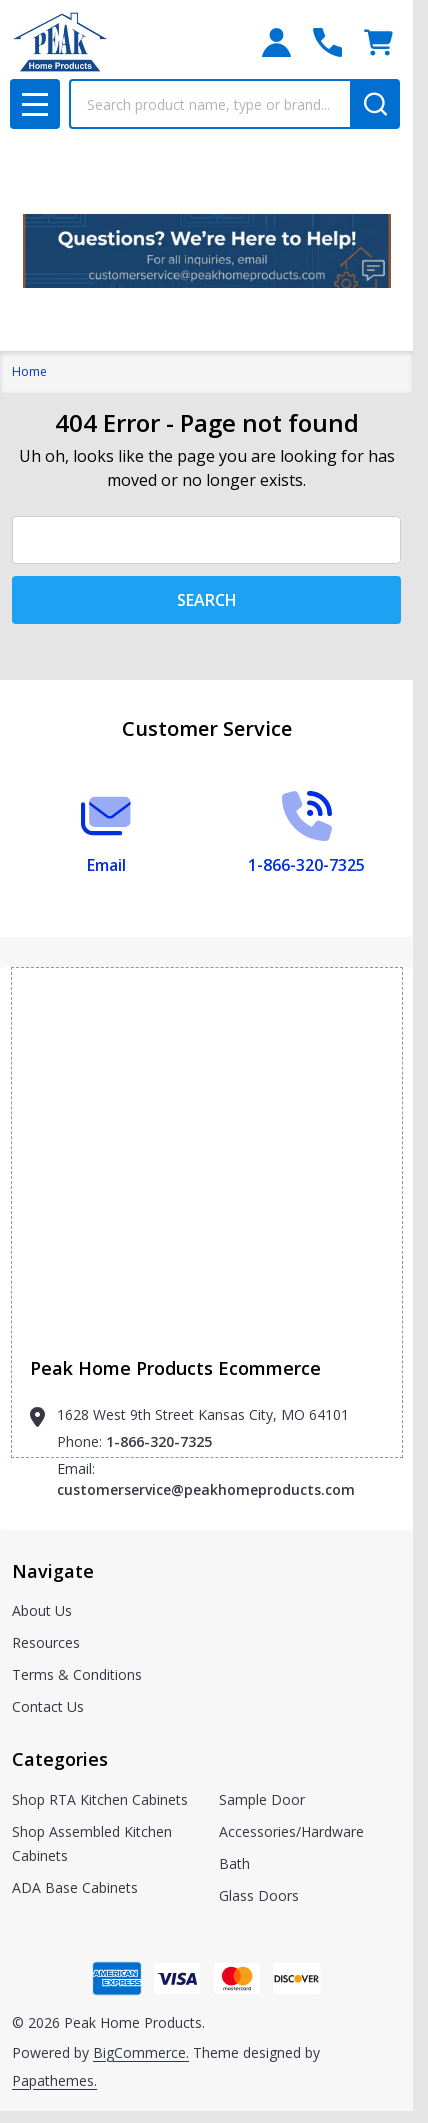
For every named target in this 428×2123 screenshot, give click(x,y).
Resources (46, 1642)
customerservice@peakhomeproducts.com (206, 1489)
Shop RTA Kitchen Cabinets (100, 1799)
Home (29, 371)
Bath (234, 1863)
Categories (60, 1759)
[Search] (375, 104)
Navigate (53, 1571)
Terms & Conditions (77, 1674)
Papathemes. (54, 2080)
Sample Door (262, 1799)
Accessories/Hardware (291, 1831)
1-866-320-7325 (159, 1441)
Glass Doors (259, 1895)
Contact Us (48, 1706)
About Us (42, 1610)
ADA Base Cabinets (75, 1887)
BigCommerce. (141, 2052)
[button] (207, 251)
